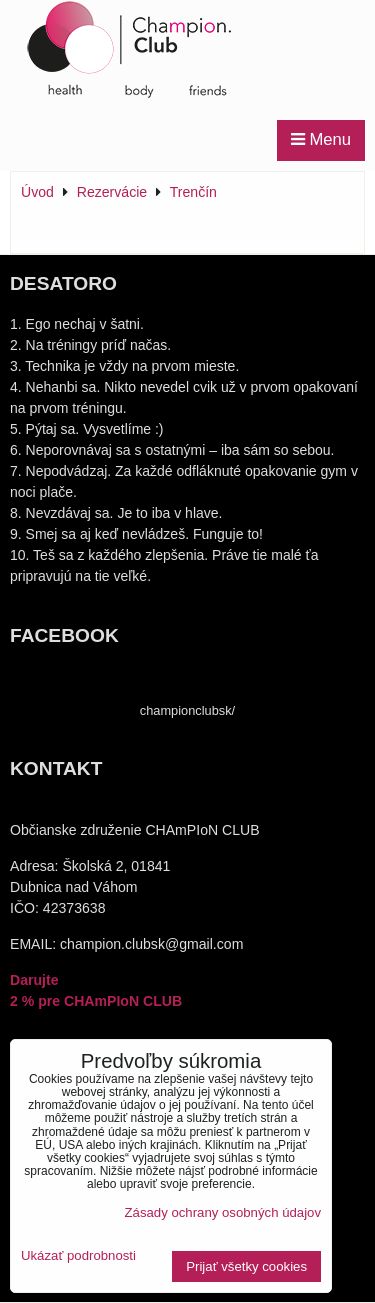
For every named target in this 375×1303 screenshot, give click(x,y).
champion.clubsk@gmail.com (151, 944)
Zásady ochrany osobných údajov (223, 1212)
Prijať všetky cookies (246, 1266)
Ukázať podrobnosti (78, 1256)
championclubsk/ (187, 710)
